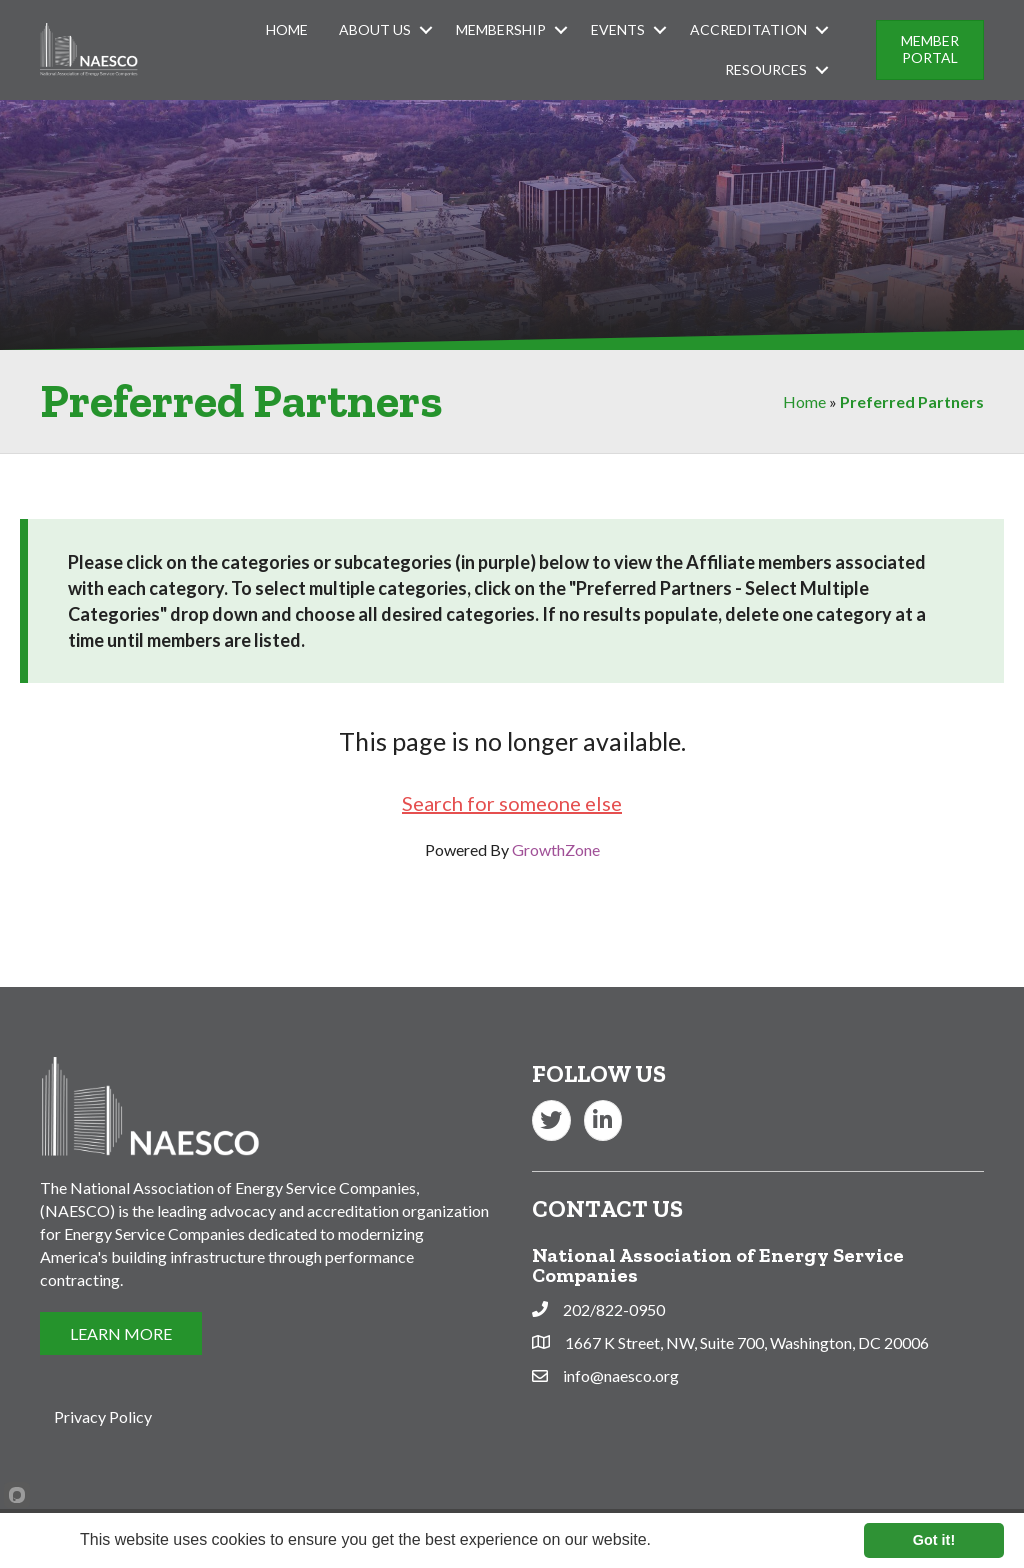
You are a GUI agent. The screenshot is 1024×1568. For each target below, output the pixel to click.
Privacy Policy (103, 1416)
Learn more (695, 1539)
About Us (375, 29)
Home (287, 29)
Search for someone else (512, 803)
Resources (766, 69)
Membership (501, 29)
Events (618, 29)
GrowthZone (556, 849)
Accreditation (748, 29)
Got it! (934, 1540)
